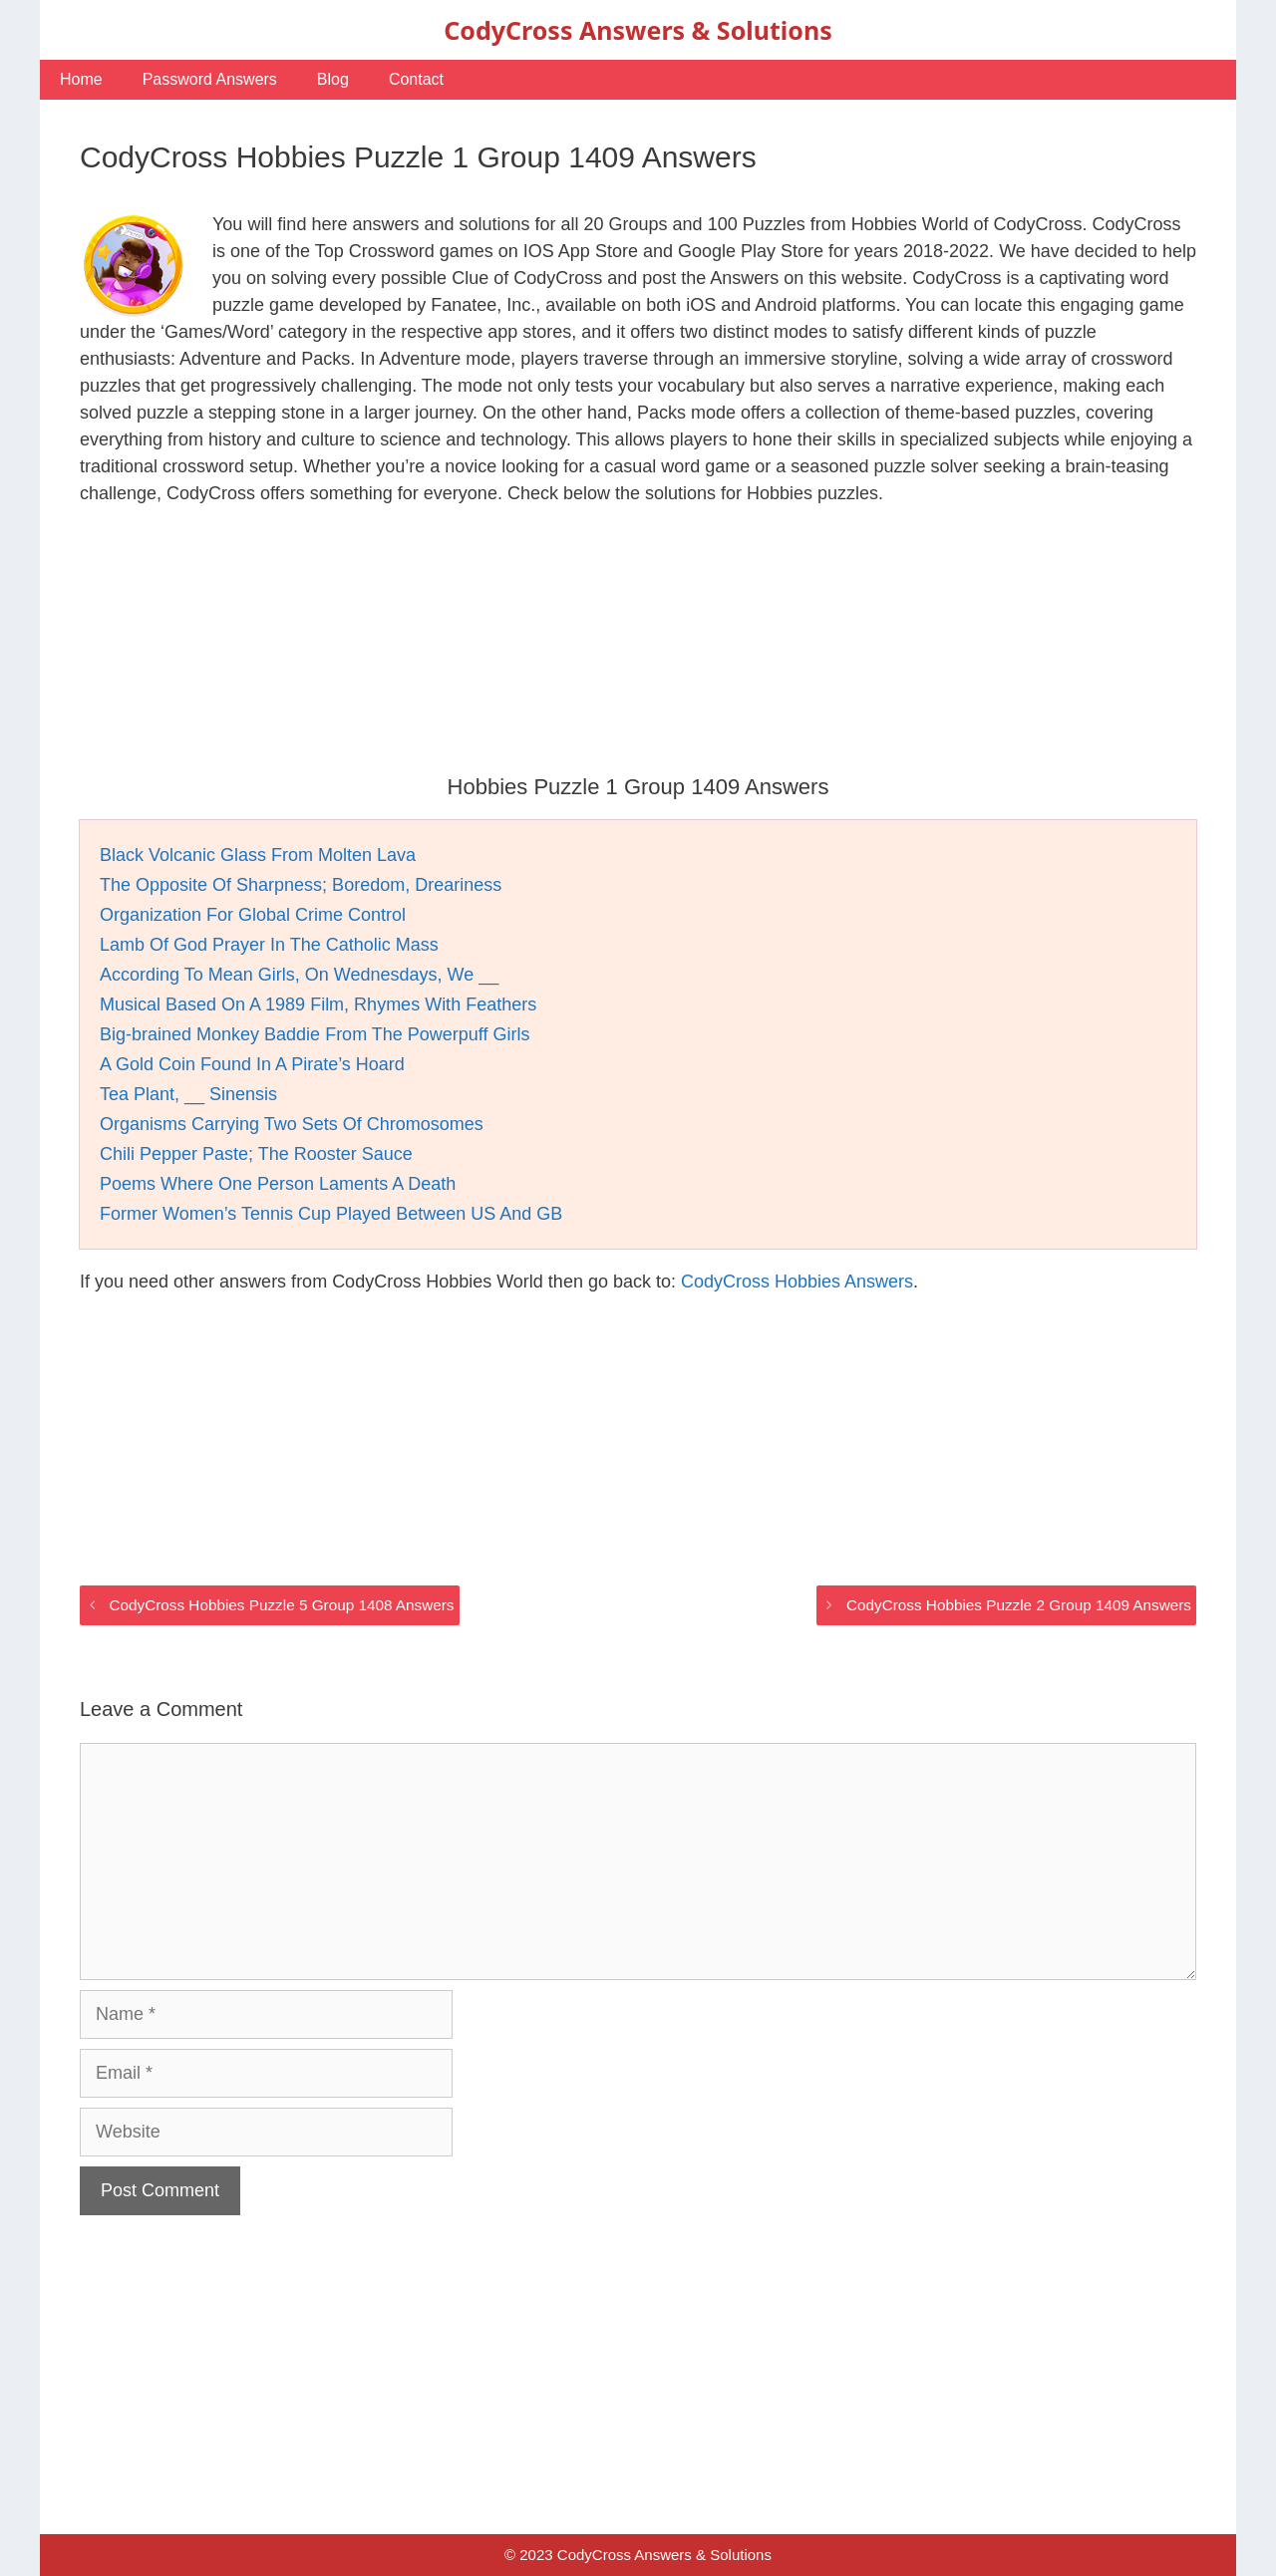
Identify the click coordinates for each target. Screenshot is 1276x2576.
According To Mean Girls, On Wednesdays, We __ (299, 975)
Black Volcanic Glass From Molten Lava (258, 855)
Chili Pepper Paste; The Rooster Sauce (256, 1154)
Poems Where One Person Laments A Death (278, 1184)
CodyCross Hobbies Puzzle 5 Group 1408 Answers (281, 1604)
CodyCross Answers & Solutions (637, 30)
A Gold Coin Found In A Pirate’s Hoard (252, 1064)
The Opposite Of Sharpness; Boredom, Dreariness (300, 885)
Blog (333, 79)
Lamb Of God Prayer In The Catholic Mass (269, 945)
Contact (416, 79)
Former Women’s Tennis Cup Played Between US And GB (331, 1214)
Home (81, 79)
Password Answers (210, 79)
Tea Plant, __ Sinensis (188, 1094)
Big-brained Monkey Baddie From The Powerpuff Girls (315, 1034)
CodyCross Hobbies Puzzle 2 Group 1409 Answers (1018, 1604)
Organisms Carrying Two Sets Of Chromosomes (291, 1124)
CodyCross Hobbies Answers (797, 1281)
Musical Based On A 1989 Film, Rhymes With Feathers (318, 1004)
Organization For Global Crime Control (253, 915)
